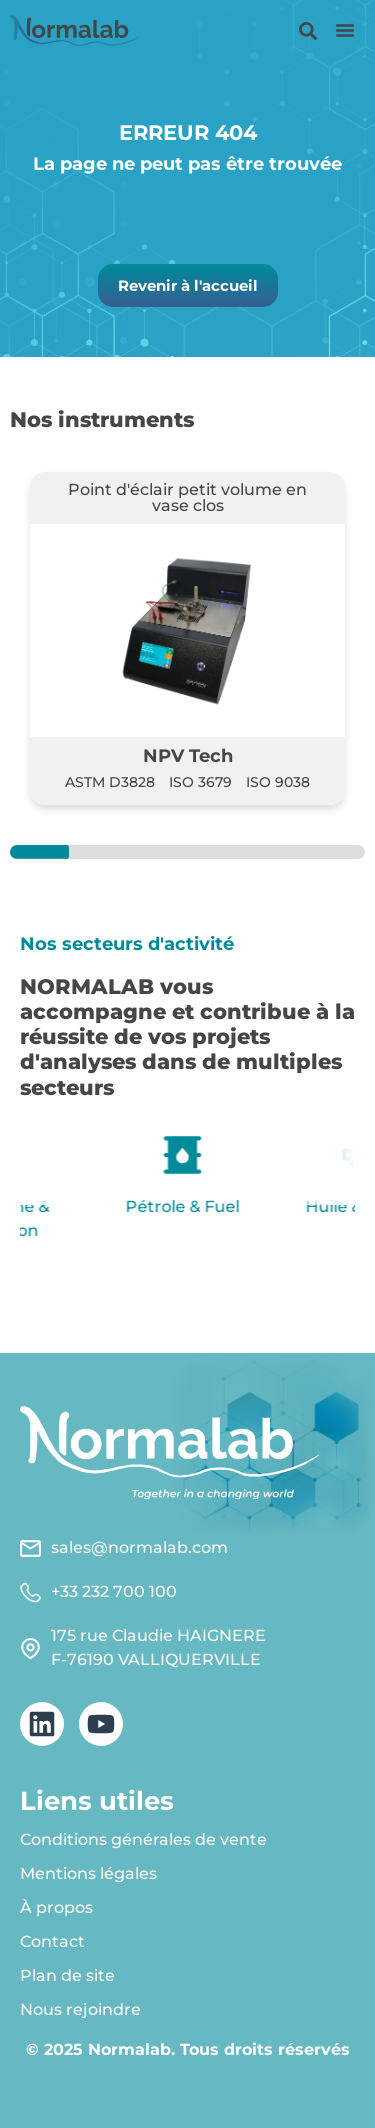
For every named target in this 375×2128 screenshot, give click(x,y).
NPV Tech (188, 755)
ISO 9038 (278, 782)
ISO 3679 (200, 782)
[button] (345, 30)
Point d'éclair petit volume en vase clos (187, 497)
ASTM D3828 (110, 782)
